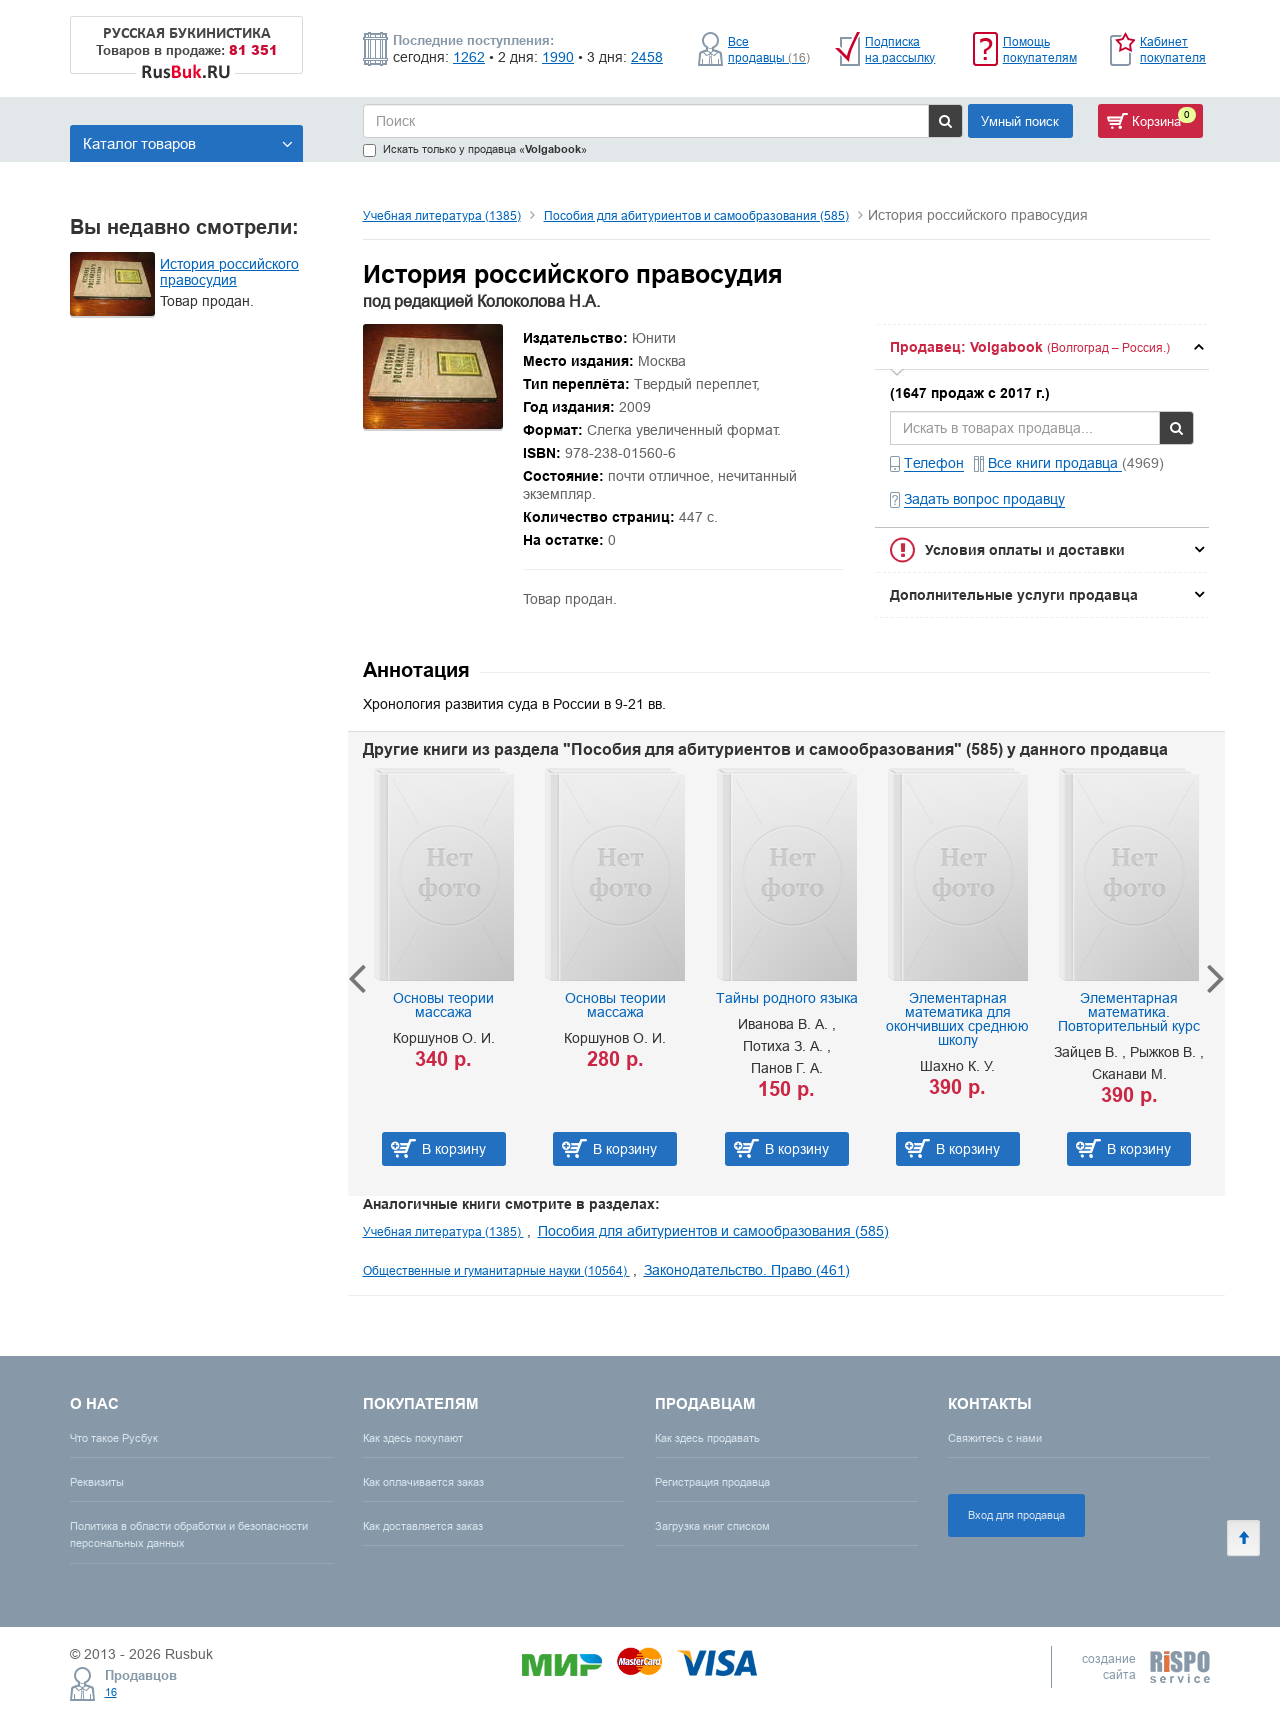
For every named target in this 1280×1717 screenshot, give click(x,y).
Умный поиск (1020, 121)
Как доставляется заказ (423, 1526)
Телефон (934, 463)
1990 (558, 57)
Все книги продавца (1055, 463)
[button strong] (1042, 347)
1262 (469, 57)
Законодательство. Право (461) (747, 1270)
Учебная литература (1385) (442, 215)
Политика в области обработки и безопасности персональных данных (189, 1534)
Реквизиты (97, 1482)
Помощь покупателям (1040, 49)
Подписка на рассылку (900, 49)
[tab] (1042, 347)
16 (111, 1692)
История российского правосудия (229, 272)
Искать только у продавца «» (475, 149)
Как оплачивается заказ (423, 1482)
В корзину (454, 1149)
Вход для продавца (1016, 1515)
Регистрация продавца (712, 1482)
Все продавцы (769, 49)
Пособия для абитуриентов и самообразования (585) (696, 215)
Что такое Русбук (114, 1438)
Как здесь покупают (413, 1438)
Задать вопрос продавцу (984, 499)
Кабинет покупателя (1173, 49)
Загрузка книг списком (712, 1526)
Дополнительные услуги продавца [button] (1014, 595)
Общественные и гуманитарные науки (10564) (496, 1270)
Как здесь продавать (707, 1438)
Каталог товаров (188, 143)
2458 (647, 57)
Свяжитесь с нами (995, 1438)
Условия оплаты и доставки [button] (1025, 550)
